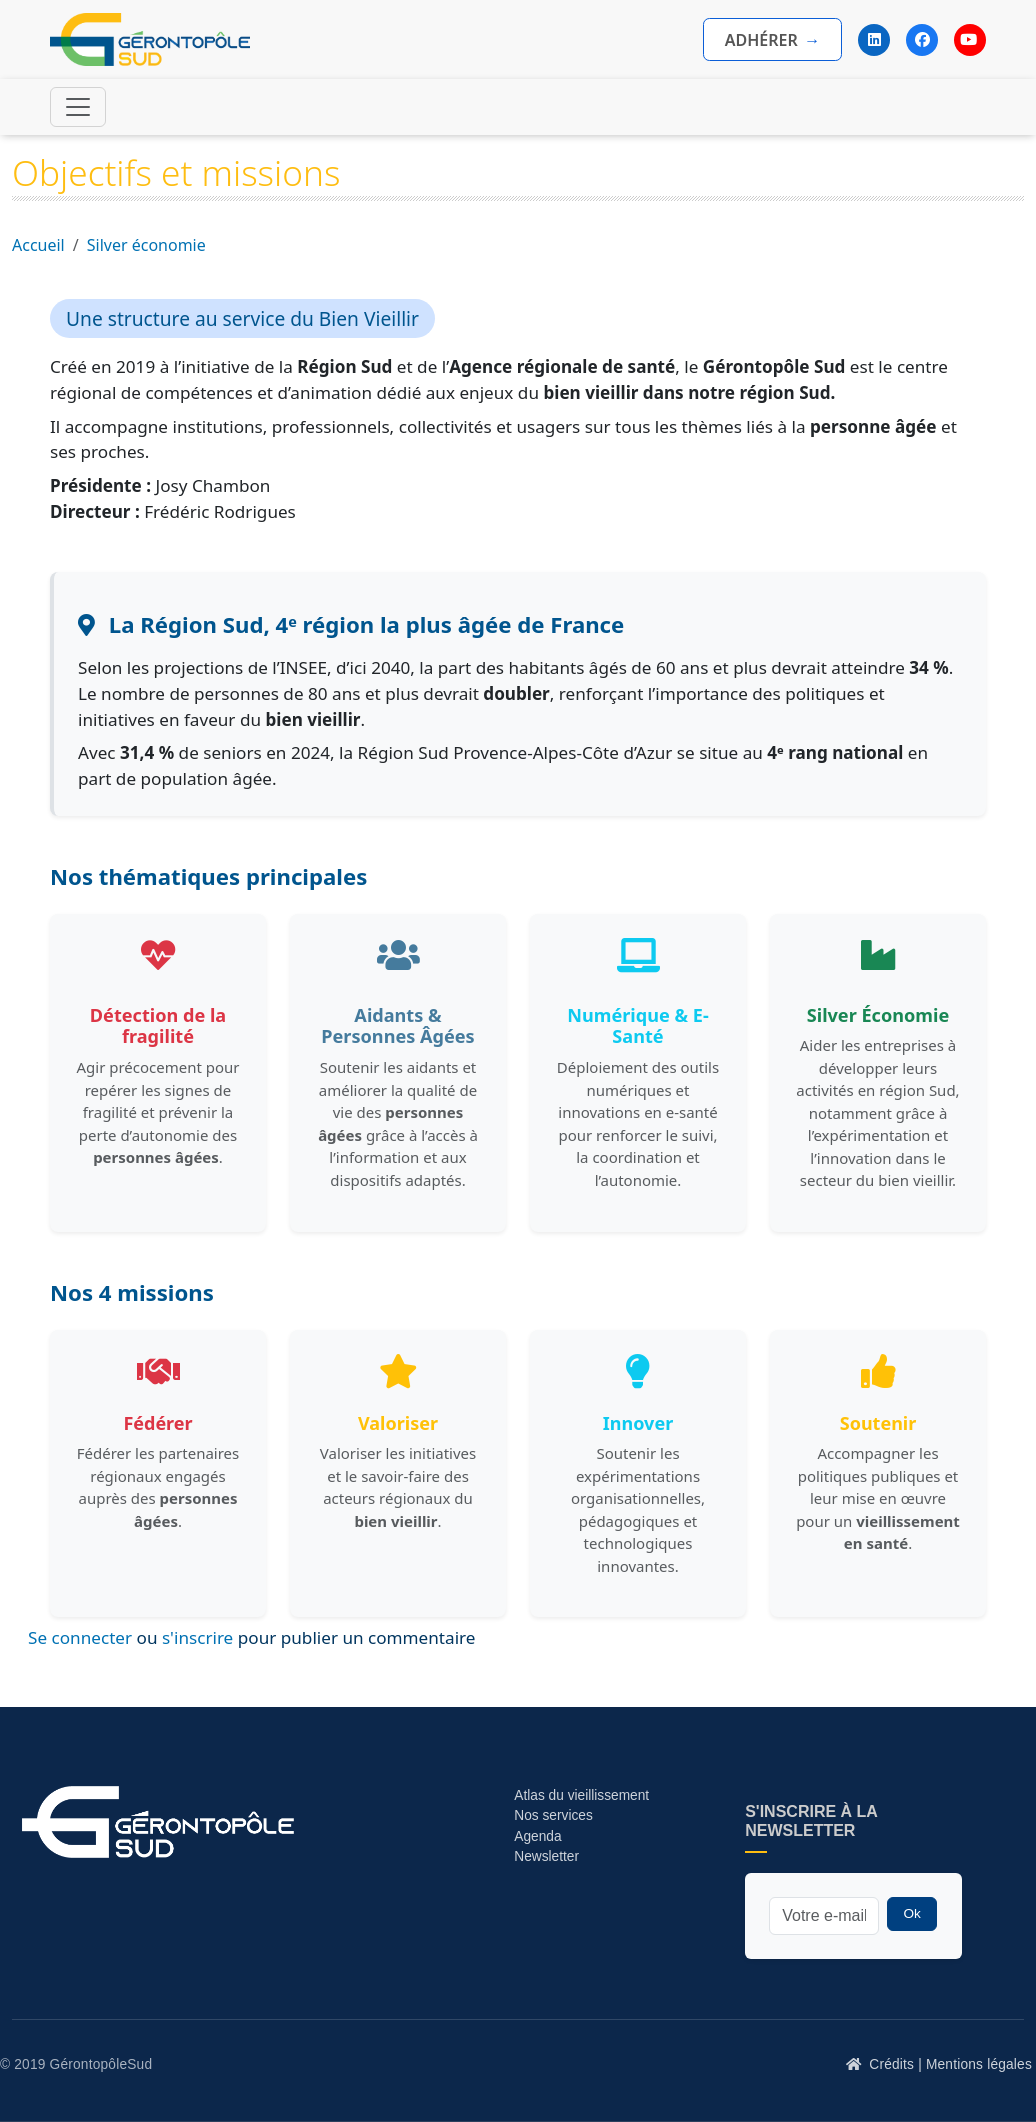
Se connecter (80, 1637)
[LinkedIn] (874, 40)
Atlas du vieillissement (581, 1795)
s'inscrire (197, 1637)
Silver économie (146, 245)
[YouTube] (970, 40)
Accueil (38, 245)
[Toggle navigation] (78, 107)
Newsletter (546, 1856)
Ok (911, 1913)
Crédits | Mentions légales (950, 2064)
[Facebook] (922, 40)
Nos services (555, 1815)
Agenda (537, 1836)
